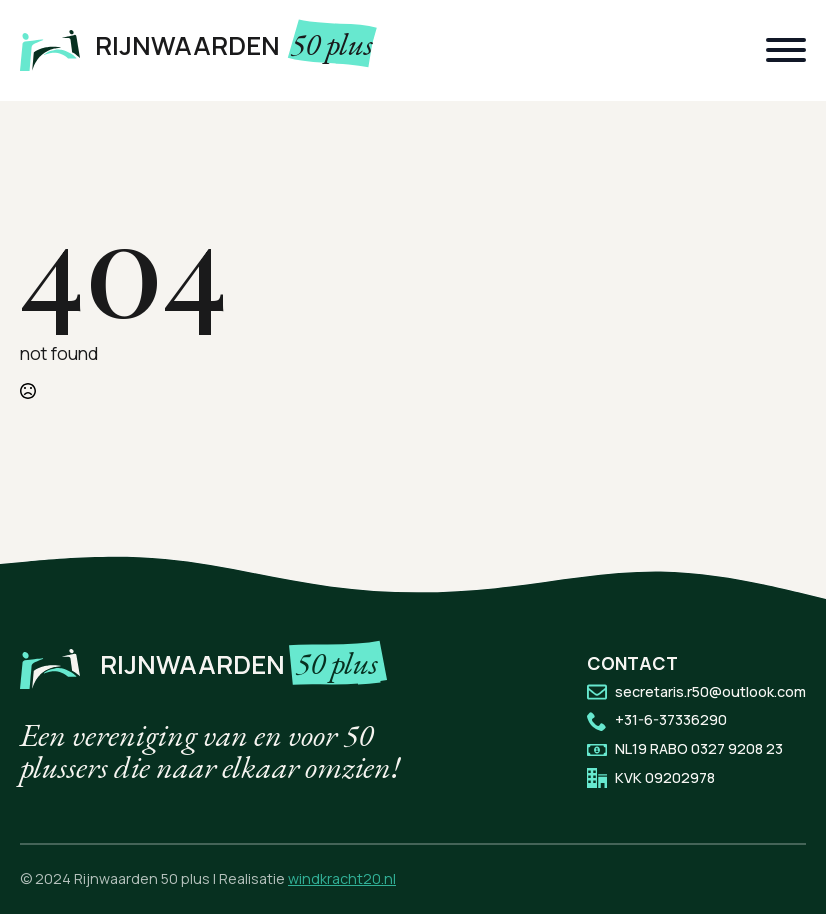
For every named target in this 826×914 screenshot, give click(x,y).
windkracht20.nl (342, 878)
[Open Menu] (786, 50)
